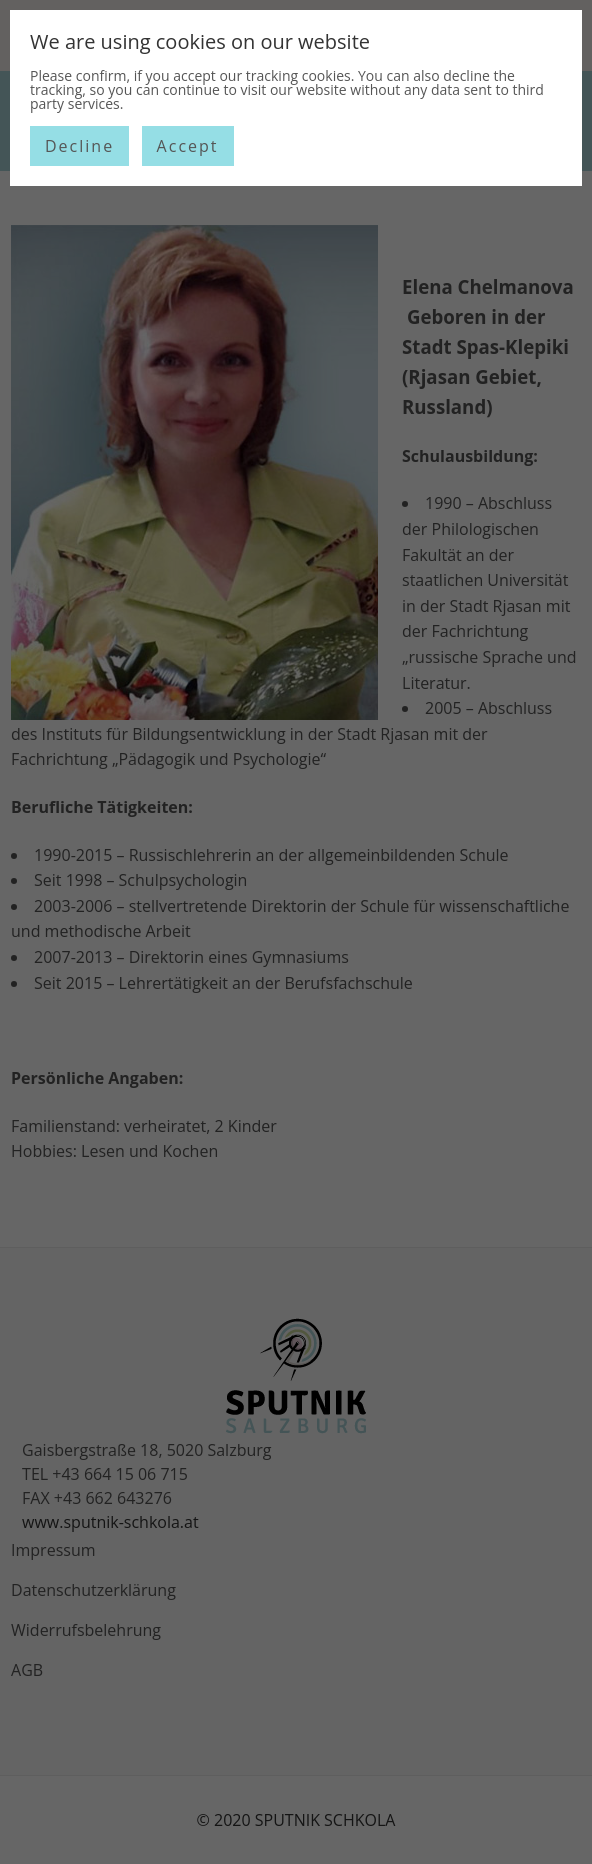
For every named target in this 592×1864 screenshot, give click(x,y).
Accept (188, 146)
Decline (79, 146)
